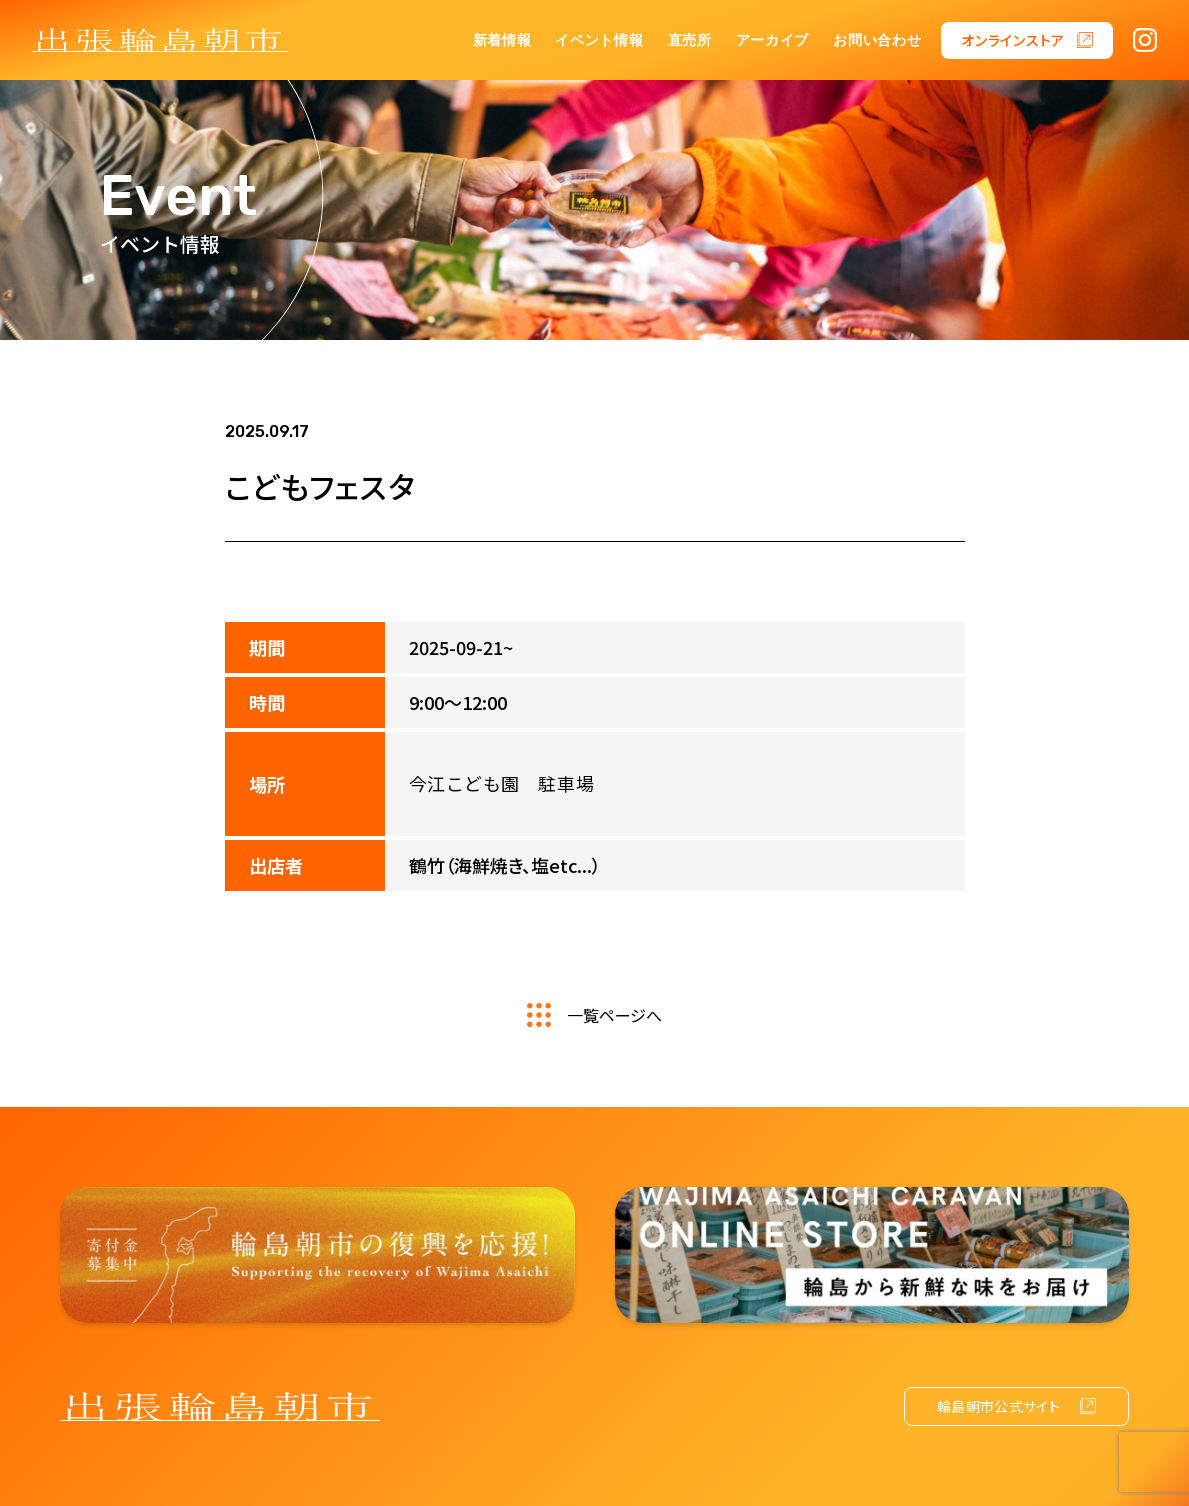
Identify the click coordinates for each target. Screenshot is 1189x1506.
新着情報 (502, 40)
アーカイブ (773, 40)
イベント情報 (599, 40)
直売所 (690, 40)
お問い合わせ (877, 40)
